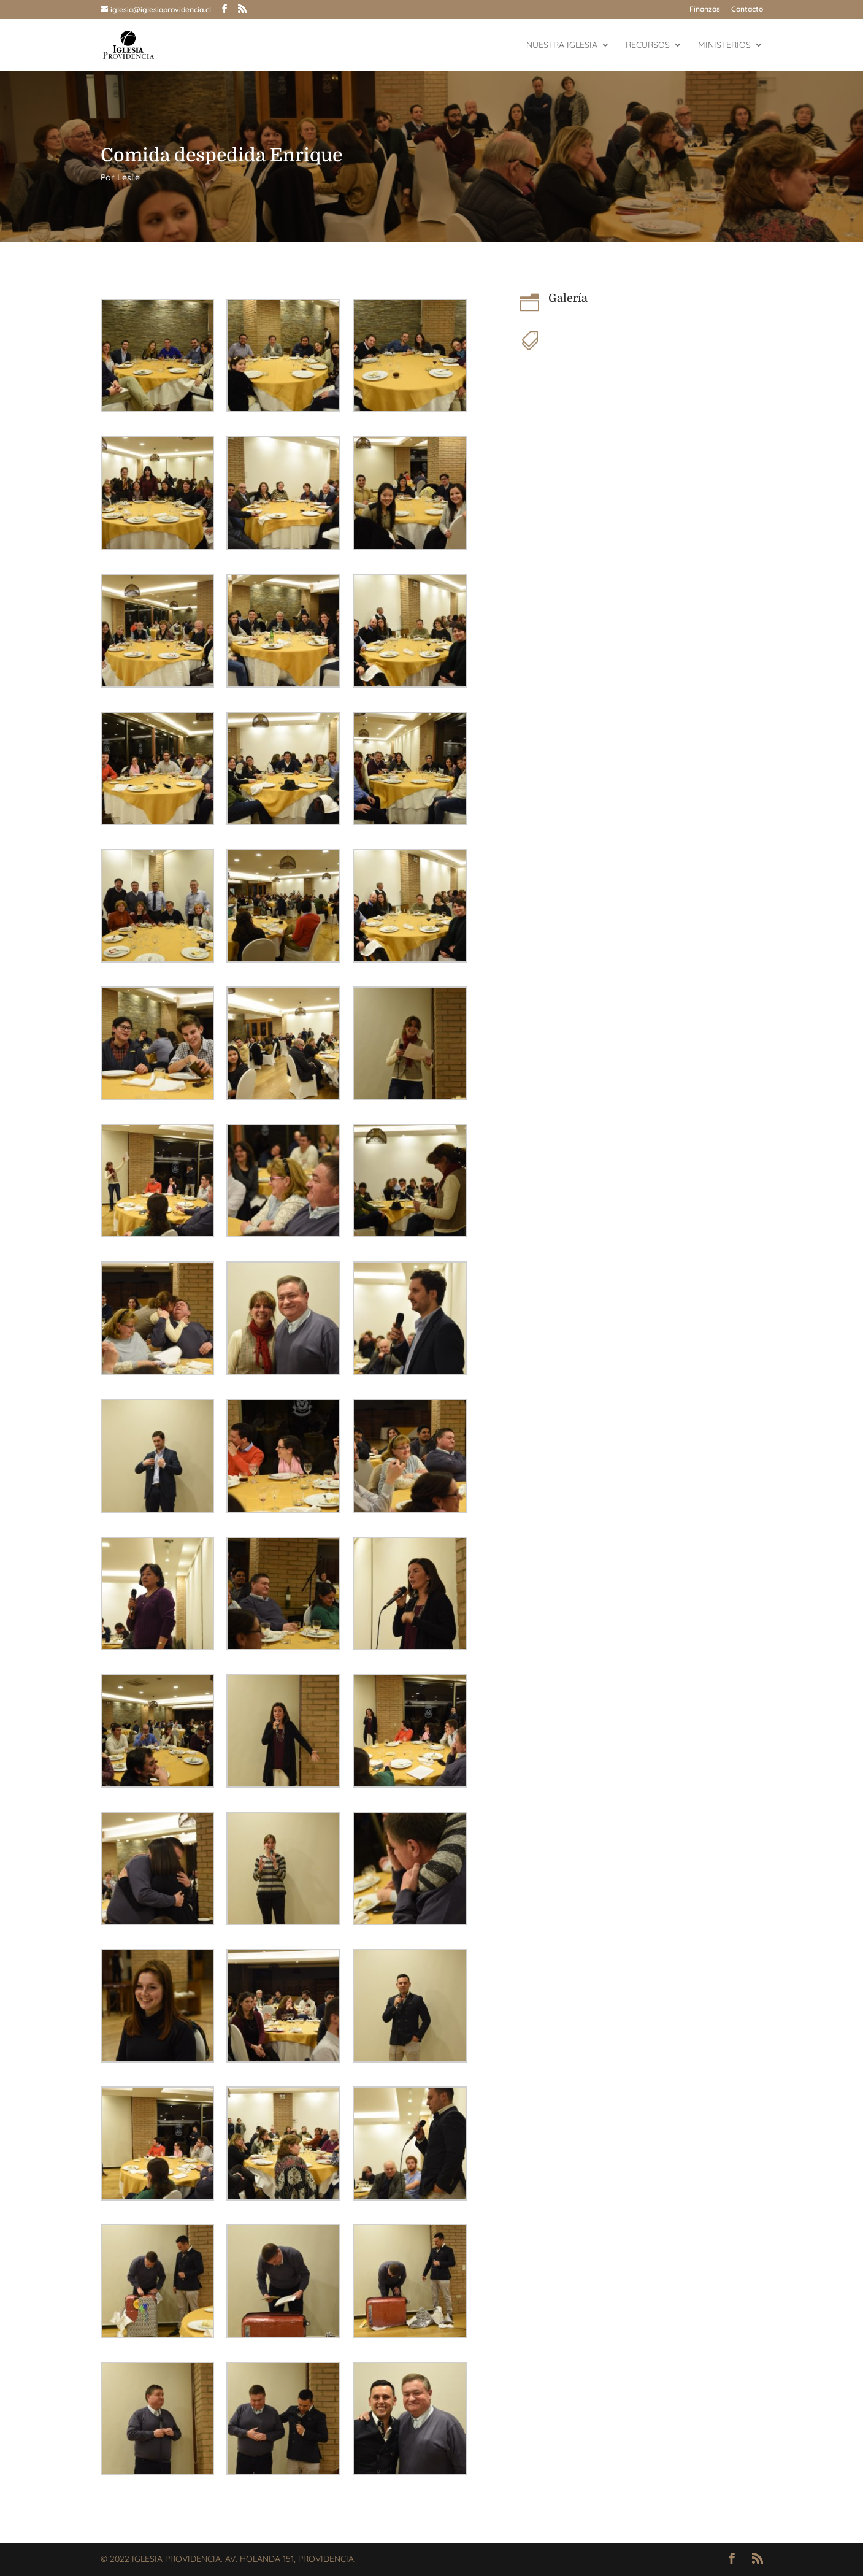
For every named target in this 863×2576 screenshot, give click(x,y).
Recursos (648, 45)
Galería (568, 298)
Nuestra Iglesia (561, 45)
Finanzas (704, 9)
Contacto (747, 9)
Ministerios (724, 45)
